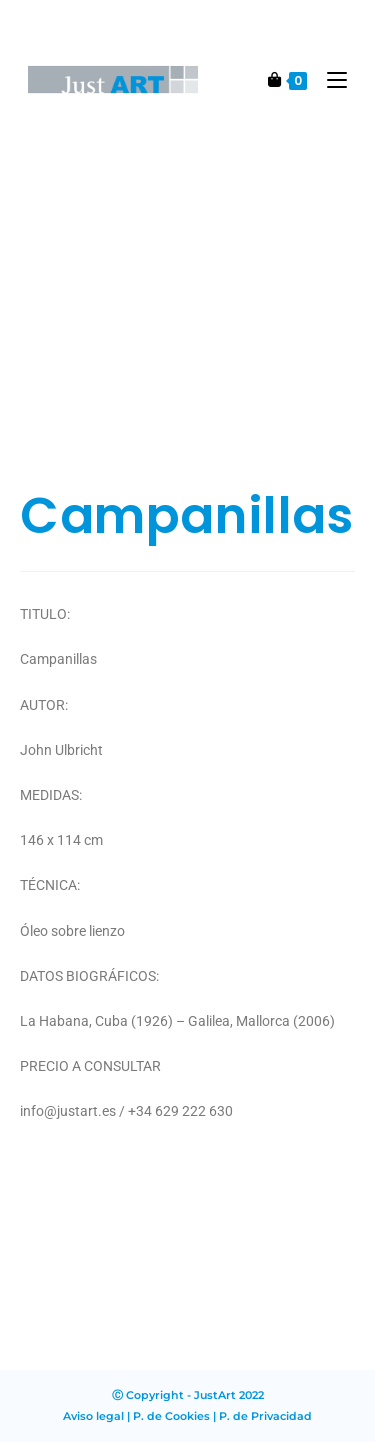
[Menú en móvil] (329, 79)
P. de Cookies (171, 1416)
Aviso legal (93, 1416)
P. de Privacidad (265, 1416)
